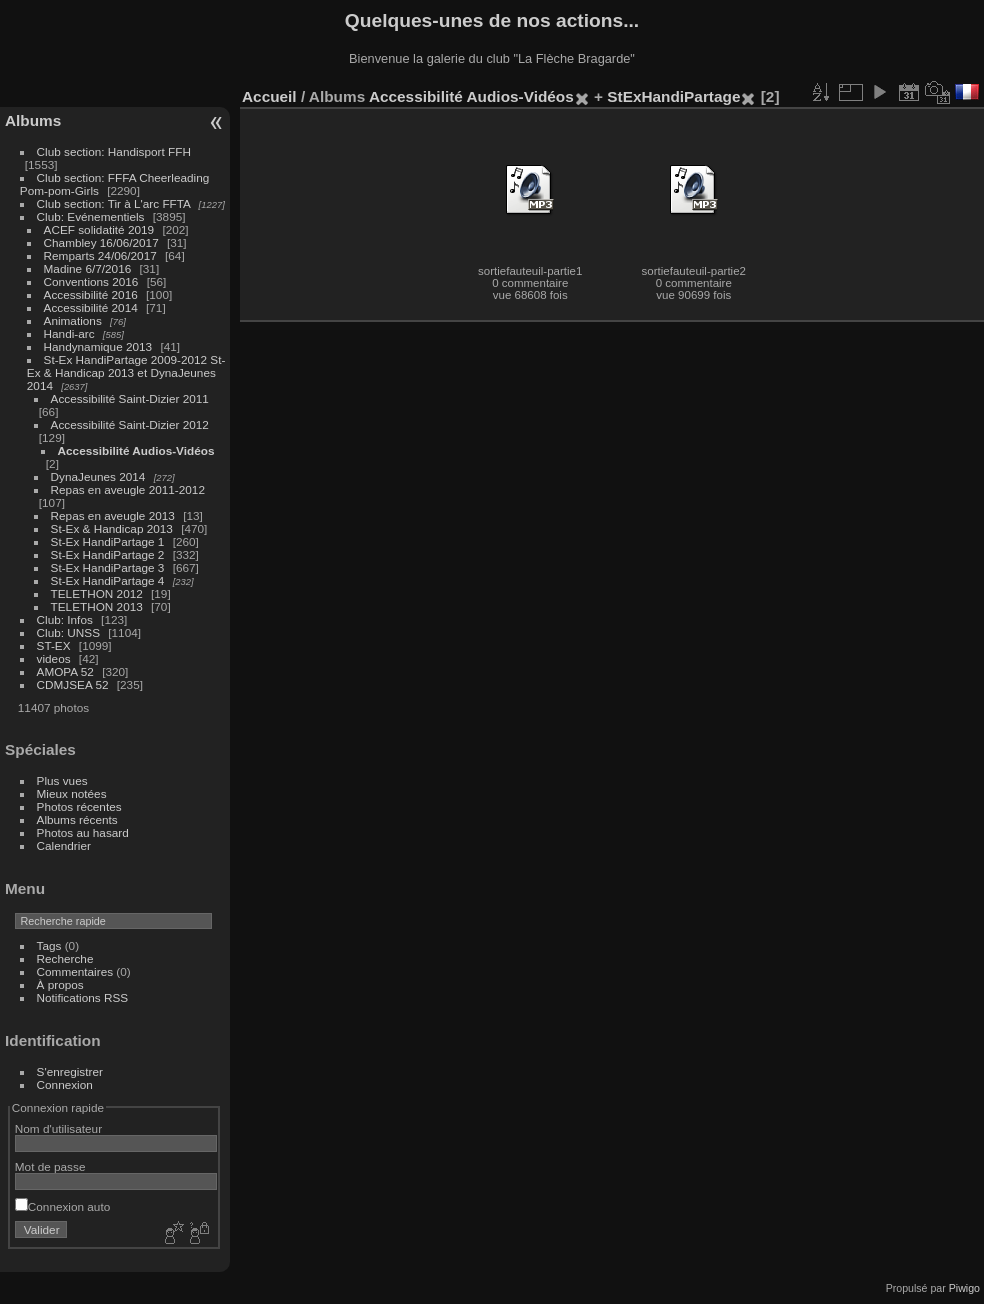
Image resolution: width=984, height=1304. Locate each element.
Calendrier (64, 845)
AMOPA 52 (65, 671)
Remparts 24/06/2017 (100, 255)
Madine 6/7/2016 (88, 268)
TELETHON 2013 (97, 606)
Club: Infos (65, 619)
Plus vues (62, 780)
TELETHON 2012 (97, 593)
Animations (73, 320)
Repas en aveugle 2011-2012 (128, 489)
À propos (60, 984)
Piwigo (964, 1288)
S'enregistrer (70, 1071)
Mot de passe (50, 1166)
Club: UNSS (68, 632)
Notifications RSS (83, 997)
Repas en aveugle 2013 (113, 515)
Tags (49, 945)
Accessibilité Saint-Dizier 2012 (130, 424)
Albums (33, 120)
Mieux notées (72, 793)
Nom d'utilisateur (58, 1128)
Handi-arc (69, 333)
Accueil (269, 96)
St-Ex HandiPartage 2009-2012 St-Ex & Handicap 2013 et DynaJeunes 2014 (126, 372)
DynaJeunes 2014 (98, 476)
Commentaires (75, 971)
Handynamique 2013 (98, 346)
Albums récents (77, 819)
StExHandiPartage (673, 96)
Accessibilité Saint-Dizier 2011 (130, 398)
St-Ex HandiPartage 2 (108, 554)
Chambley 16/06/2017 (101, 242)
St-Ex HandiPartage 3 (108, 567)
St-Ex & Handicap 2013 (112, 528)
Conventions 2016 (91, 281)
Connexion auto (62, 1206)
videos (54, 658)
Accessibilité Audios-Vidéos (136, 450)
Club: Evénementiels (91, 216)
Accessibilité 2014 (91, 307)
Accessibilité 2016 (91, 294)
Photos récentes (79, 806)
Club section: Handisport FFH (114, 151)
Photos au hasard (83, 832)
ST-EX (54, 645)
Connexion (65, 1084)
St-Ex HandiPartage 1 (108, 541)
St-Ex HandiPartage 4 (108, 580)
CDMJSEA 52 (73, 684)
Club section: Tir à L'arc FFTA (114, 203)
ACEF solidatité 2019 (99, 229)
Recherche (65, 958)
